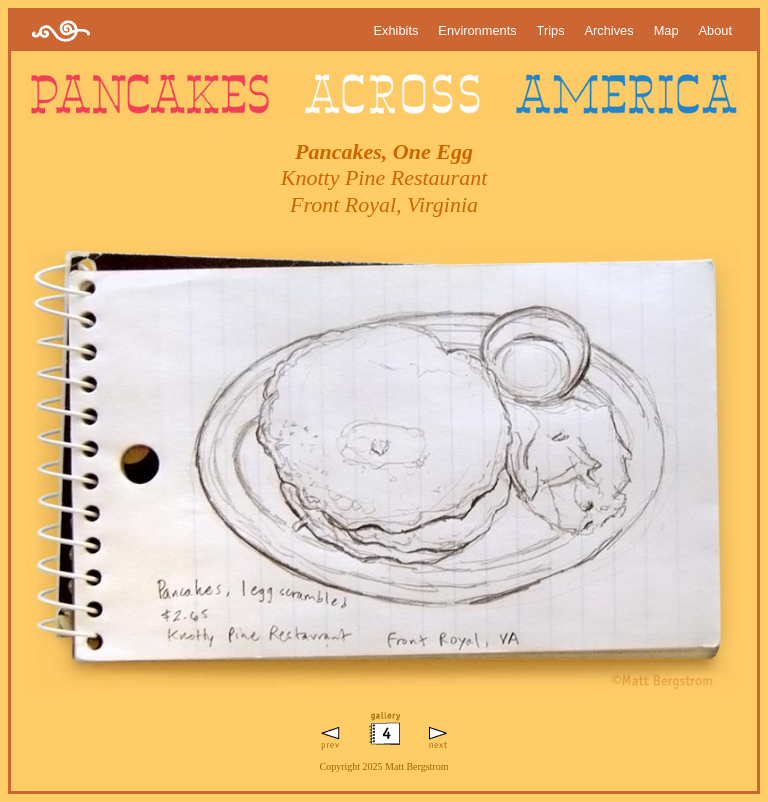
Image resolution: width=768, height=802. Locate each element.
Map (666, 30)
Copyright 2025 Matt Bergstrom (384, 766)
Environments (477, 30)
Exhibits (396, 30)
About (715, 30)
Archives (609, 30)
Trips (551, 30)
